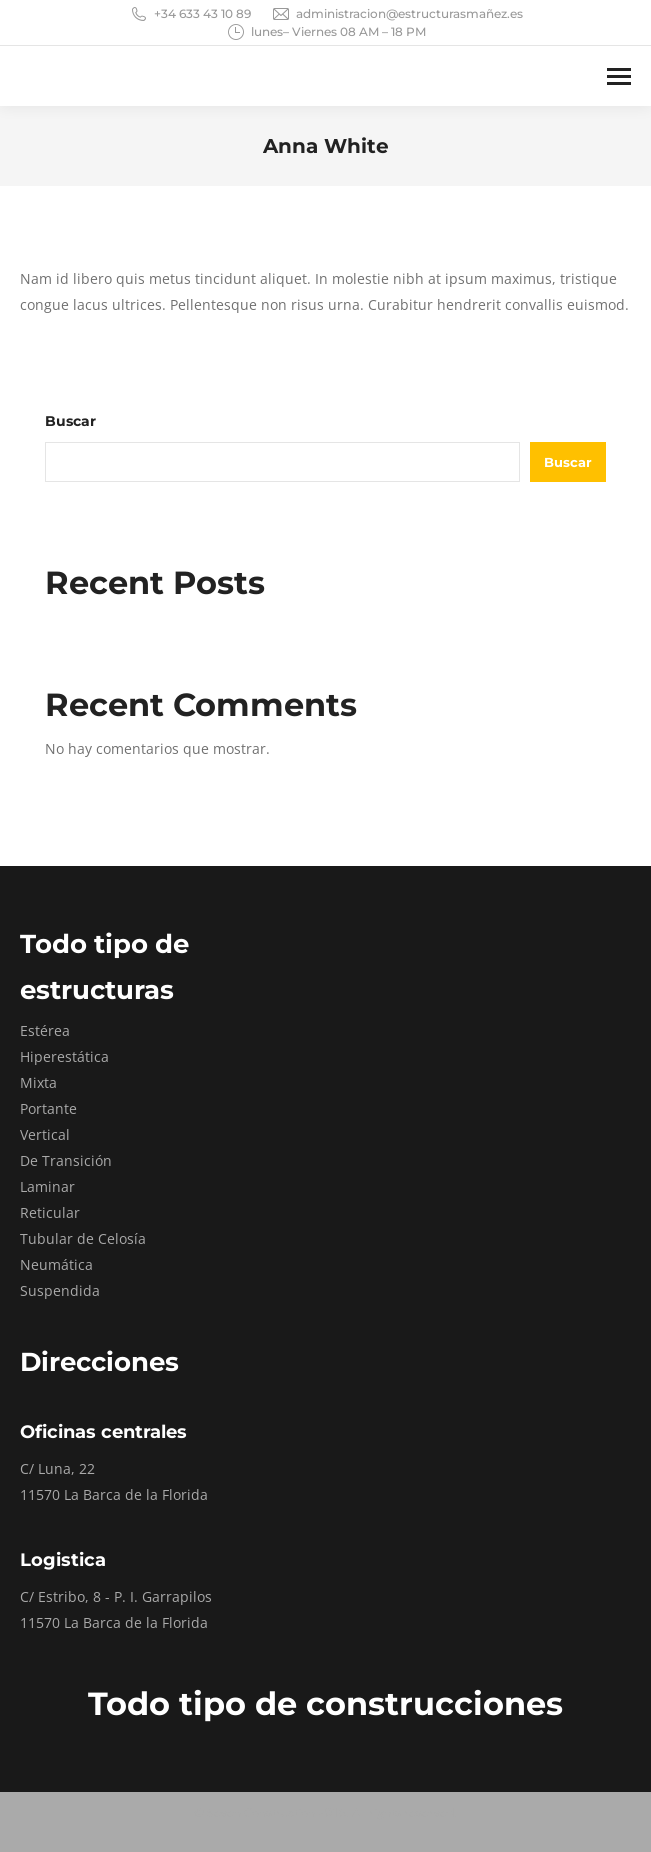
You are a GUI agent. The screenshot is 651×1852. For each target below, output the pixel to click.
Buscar (70, 421)
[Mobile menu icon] (619, 76)
